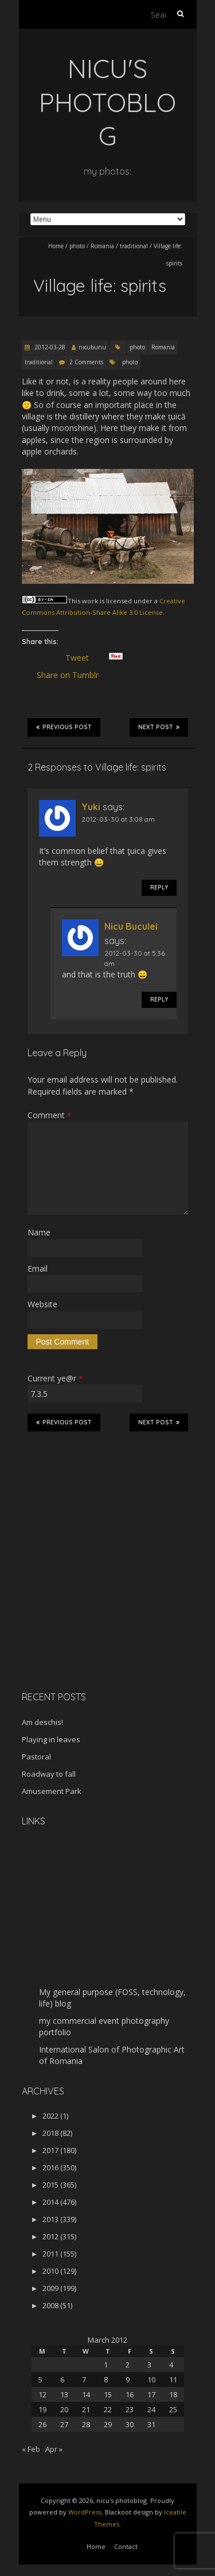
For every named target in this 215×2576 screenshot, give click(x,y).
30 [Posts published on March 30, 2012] (130, 2424)
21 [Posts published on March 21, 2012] (86, 2409)
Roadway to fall (49, 1774)
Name (39, 1232)
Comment (49, 1115)
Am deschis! (42, 1722)
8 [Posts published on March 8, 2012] (106, 2379)
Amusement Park (51, 1791)
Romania (102, 246)
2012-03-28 (49, 347)
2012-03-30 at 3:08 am (118, 819)
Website (42, 1304)
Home (56, 246)
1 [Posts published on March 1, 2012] (106, 2364)
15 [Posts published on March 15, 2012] (108, 2394)
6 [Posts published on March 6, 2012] (62, 2379)
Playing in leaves (51, 1739)
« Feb (31, 2449)
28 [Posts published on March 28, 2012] (86, 2424)
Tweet (82, 658)
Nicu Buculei (131, 926)
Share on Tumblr (72, 675)
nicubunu (92, 347)
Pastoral (36, 1756)
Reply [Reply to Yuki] (159, 887)
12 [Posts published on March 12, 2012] (42, 2394)
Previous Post (64, 727)
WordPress (84, 2512)
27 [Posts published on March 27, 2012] (64, 2424)
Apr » (53, 2449)
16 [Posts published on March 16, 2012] (130, 2394)
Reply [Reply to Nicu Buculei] (159, 999)
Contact (126, 2546)
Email (38, 1268)
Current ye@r (55, 1378)
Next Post (158, 727)
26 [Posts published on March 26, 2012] (42, 2424)
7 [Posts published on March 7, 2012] (84, 2379)
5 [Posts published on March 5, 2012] (40, 2379)
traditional (134, 246)
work (90, 600)
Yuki (90, 807)
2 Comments (86, 362)
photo (77, 246)
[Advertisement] (93, 1601)
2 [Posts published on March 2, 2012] (128, 2364)
